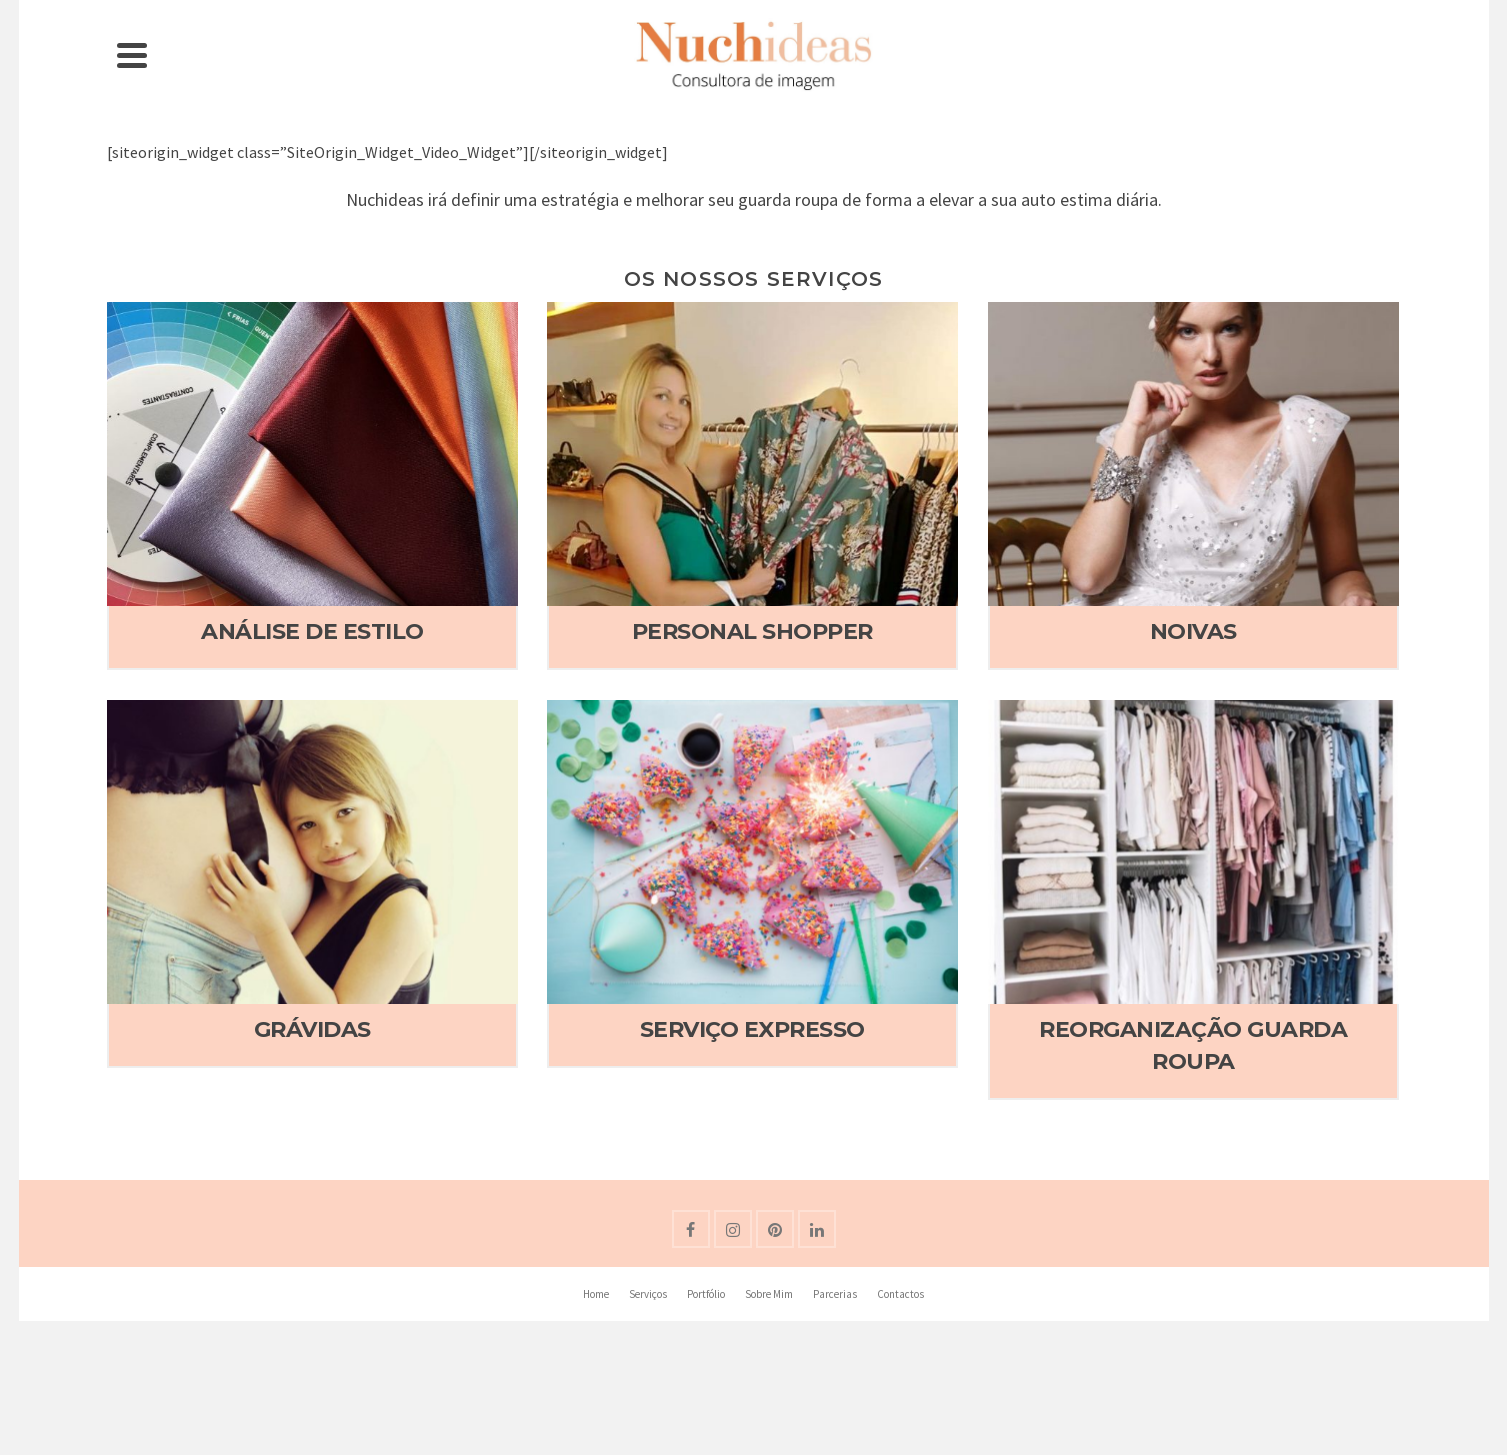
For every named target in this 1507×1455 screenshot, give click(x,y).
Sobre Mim (769, 1294)
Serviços (648, 1294)
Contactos (900, 1294)
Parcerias (835, 1294)
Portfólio (706, 1294)
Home (596, 1294)
